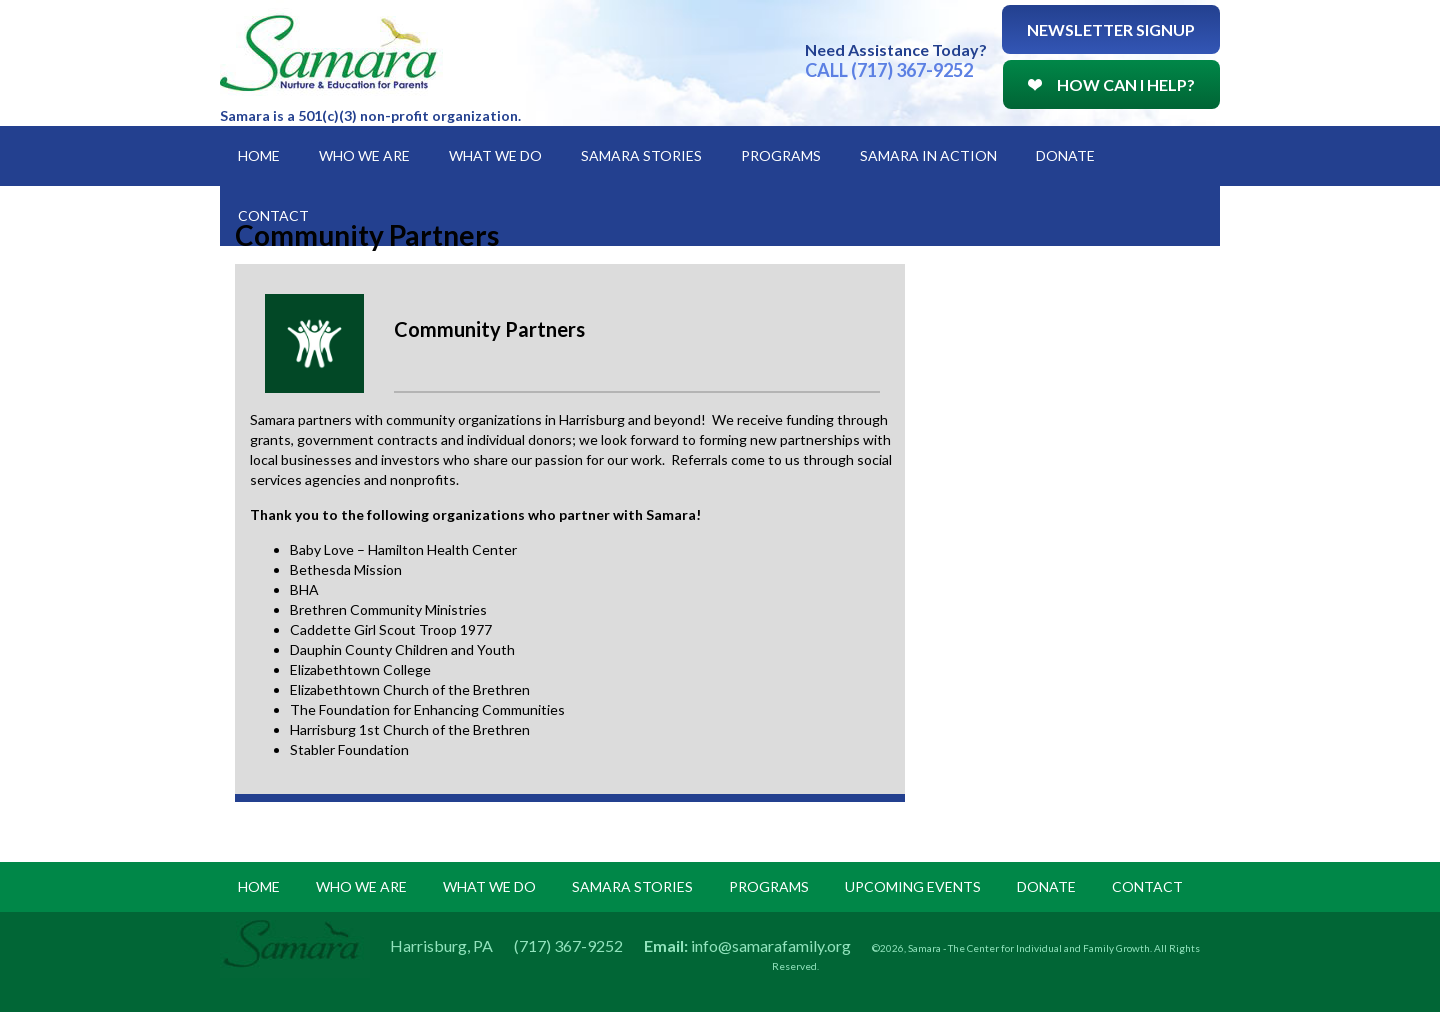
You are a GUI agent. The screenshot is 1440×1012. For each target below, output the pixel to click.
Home (259, 155)
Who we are (361, 886)
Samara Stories (641, 155)
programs (769, 886)
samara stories (632, 886)
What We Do (495, 155)
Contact (273, 215)
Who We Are (364, 155)
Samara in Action (928, 155)
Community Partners (489, 329)
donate (1046, 886)
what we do (489, 886)
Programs (781, 155)
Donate (1065, 155)
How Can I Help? (1111, 84)
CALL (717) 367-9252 (889, 70)
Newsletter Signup (1111, 29)
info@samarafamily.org (771, 945)
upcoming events (913, 886)
